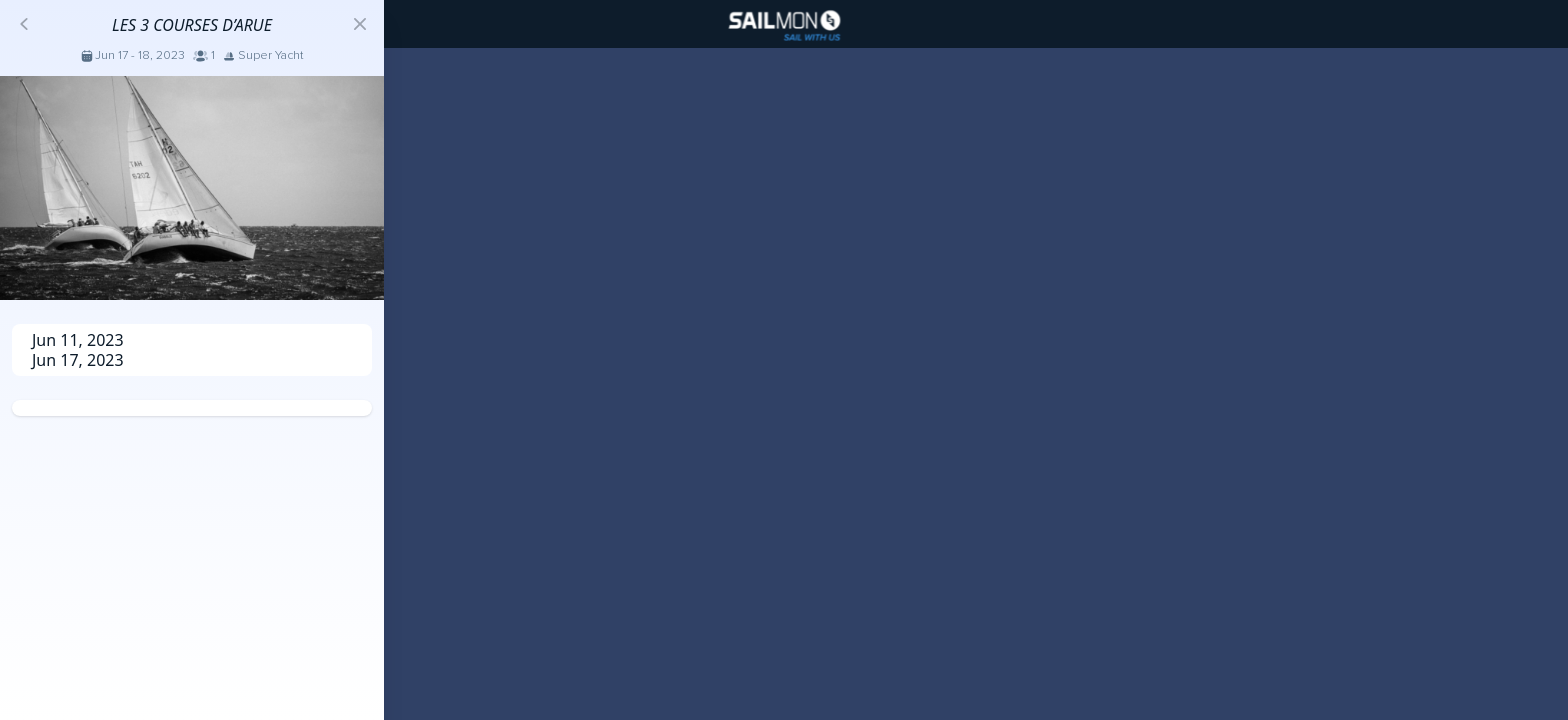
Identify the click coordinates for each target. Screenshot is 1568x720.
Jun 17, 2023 (78, 360)
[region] (784, 360)
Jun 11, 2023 (78, 340)
